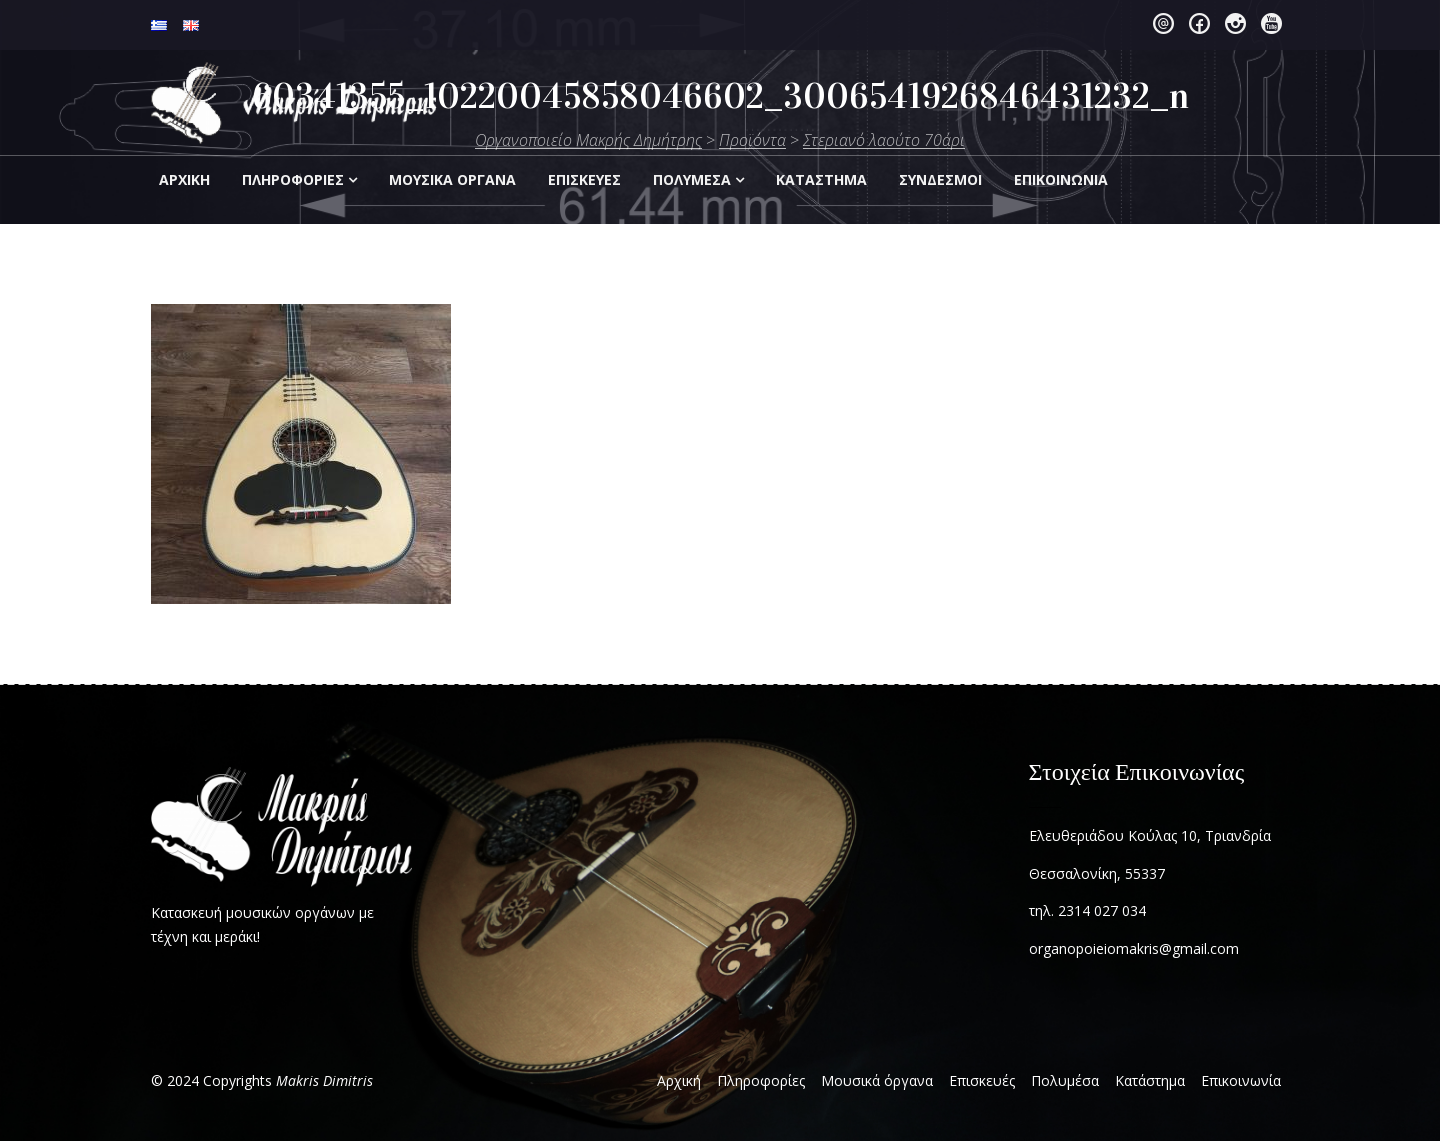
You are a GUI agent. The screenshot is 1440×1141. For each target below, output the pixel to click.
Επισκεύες (584, 179)
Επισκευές (982, 1080)
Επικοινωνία (1241, 1080)
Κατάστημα (1150, 1080)
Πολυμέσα (692, 179)
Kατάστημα (821, 179)
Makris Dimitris (324, 1080)
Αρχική (184, 179)
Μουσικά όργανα (877, 1080)
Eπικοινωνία (1061, 179)
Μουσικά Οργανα (452, 179)
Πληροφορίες (293, 179)
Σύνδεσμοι (940, 179)
